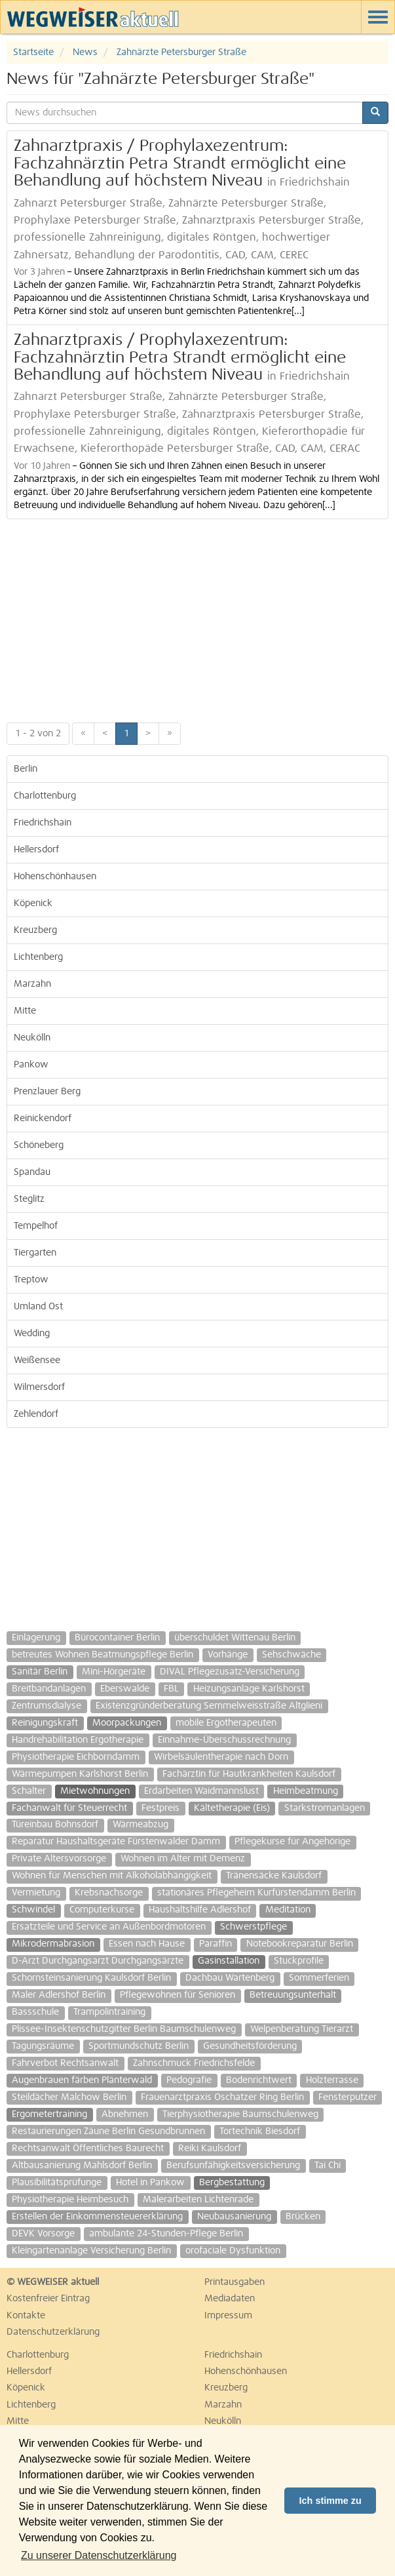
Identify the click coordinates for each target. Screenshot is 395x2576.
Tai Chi (327, 2165)
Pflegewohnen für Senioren (177, 1995)
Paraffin (215, 1944)
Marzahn (32, 984)
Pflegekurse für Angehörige (292, 1841)
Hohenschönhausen (55, 876)
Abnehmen (125, 2114)
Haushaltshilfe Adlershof (200, 1909)
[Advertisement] (197, 617)
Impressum (228, 2315)
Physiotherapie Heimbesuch (70, 2199)
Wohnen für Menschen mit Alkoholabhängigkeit (112, 1875)
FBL (171, 1689)
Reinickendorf (42, 1118)
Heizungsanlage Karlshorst (249, 1689)
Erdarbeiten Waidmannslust (201, 1791)
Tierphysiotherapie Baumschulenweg (240, 2114)
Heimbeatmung (305, 1791)
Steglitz (29, 1199)
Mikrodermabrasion (53, 1944)
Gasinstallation (228, 1961)
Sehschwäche (291, 1654)
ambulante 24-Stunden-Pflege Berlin (166, 2233)
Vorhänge (228, 1654)
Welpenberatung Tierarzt (301, 2029)
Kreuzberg (35, 930)
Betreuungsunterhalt (293, 1995)
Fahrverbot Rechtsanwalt (65, 2063)
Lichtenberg (38, 957)
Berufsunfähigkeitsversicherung (233, 2165)
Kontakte (26, 2315)
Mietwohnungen (95, 1791)
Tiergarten (35, 1253)
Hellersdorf (36, 849)
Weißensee (37, 1360)
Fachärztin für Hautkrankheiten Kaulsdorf (248, 1774)
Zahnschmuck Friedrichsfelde (194, 2063)
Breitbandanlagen (49, 1689)
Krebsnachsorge (109, 1892)
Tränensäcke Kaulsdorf (274, 1875)
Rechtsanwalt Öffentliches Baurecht (88, 2148)
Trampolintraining (109, 2012)
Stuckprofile (299, 1961)
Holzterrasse (332, 2080)
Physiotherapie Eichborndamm (76, 1757)
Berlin (25, 769)
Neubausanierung (234, 2216)
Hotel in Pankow (150, 2182)
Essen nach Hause (147, 1944)
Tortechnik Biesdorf (259, 2131)
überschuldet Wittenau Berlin (234, 1637)
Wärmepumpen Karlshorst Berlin (80, 1774)
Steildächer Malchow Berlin (69, 2097)
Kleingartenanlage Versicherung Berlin (91, 2250)
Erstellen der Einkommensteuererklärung (97, 2216)
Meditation (287, 1909)
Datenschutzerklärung (53, 2332)
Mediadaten (229, 2298)
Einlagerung (36, 1637)
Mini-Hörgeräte (113, 1671)
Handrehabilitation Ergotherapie (77, 1740)
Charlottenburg (45, 796)
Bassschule (35, 2012)
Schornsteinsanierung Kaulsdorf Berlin (91, 1978)
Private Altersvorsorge (59, 1858)
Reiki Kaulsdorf (209, 2148)
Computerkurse (101, 1909)
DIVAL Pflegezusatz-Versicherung (229, 1671)
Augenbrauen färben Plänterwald (82, 2080)
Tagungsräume (43, 2046)
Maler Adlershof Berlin (58, 1995)
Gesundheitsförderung (250, 2046)
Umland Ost (38, 1306)
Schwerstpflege (253, 1927)
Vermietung (36, 1892)
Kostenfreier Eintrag (48, 2298)
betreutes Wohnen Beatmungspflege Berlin (102, 1654)
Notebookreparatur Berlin (299, 1944)
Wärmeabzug (140, 1824)
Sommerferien (319, 1978)
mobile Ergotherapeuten (226, 1723)
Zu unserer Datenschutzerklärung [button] (98, 2555)
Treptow (31, 1279)
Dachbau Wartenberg (229, 1978)
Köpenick (33, 903)
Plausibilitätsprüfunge (57, 2182)
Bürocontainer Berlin (117, 1637)
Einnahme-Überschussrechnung (224, 1740)
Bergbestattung (232, 2182)
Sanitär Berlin (39, 1671)
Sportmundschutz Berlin (138, 2046)
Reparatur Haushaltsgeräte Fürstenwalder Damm (116, 1841)
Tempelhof (36, 1226)
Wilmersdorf (39, 1387)
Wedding (32, 1333)
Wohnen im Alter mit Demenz (183, 1858)
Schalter (29, 1791)
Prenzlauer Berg (47, 1091)
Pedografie (189, 2080)
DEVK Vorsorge (43, 2233)
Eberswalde (124, 1689)
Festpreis (160, 1808)
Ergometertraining (49, 2114)
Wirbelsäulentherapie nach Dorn (221, 1757)
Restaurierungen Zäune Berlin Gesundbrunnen (108, 2131)
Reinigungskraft (45, 1723)
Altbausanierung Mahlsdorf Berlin (82, 2165)
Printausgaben (234, 2282)
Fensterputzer (347, 2097)
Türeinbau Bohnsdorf (55, 1824)
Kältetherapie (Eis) (232, 1808)
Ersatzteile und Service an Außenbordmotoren (109, 1927)
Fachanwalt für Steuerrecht (69, 1808)
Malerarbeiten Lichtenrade (198, 2199)
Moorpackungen (126, 1723)
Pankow (31, 1064)
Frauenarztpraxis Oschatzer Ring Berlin (222, 2097)
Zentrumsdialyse (46, 1706)
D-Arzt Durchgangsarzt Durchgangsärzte (97, 1961)
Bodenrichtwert (259, 2080)
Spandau (32, 1172)
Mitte (25, 1011)
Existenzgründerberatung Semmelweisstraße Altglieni (209, 1706)
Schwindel (33, 1909)
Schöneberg (39, 1145)
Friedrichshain (42, 822)
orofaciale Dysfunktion (232, 2250)
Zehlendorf (36, 1414)
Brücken (303, 2216)
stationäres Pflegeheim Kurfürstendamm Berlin (256, 1892)
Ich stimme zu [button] (330, 2500)
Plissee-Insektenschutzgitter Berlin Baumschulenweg (124, 2029)
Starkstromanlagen (324, 1808)
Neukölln (32, 1037)
